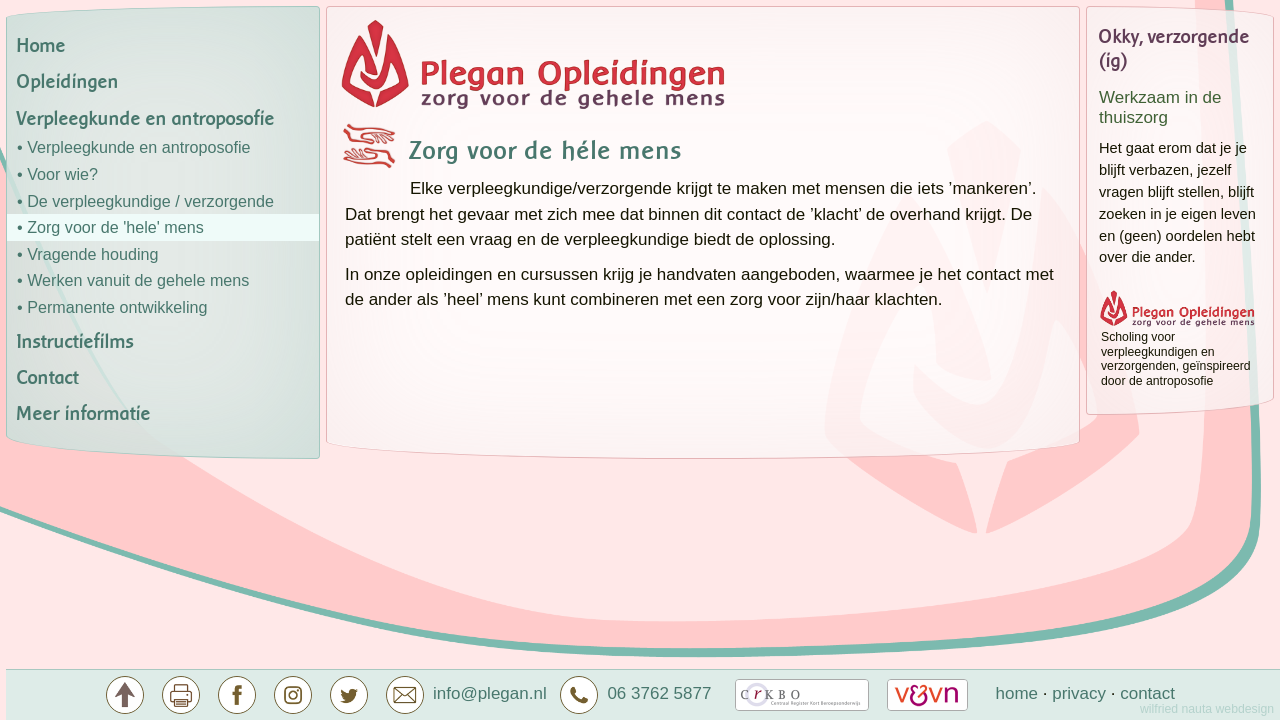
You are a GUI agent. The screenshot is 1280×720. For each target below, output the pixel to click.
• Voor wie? (57, 174)
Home (41, 46)
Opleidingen (68, 82)
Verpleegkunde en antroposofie (146, 119)
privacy (1079, 693)
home (1016, 693)
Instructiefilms (75, 342)
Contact (48, 378)
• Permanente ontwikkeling (112, 307)
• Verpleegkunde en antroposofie (134, 147)
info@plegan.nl (490, 693)
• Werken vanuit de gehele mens (133, 280)
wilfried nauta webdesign (1207, 709)
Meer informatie (84, 414)
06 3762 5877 (635, 693)
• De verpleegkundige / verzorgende (145, 201)
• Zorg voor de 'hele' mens (110, 227)
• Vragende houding (87, 254)
